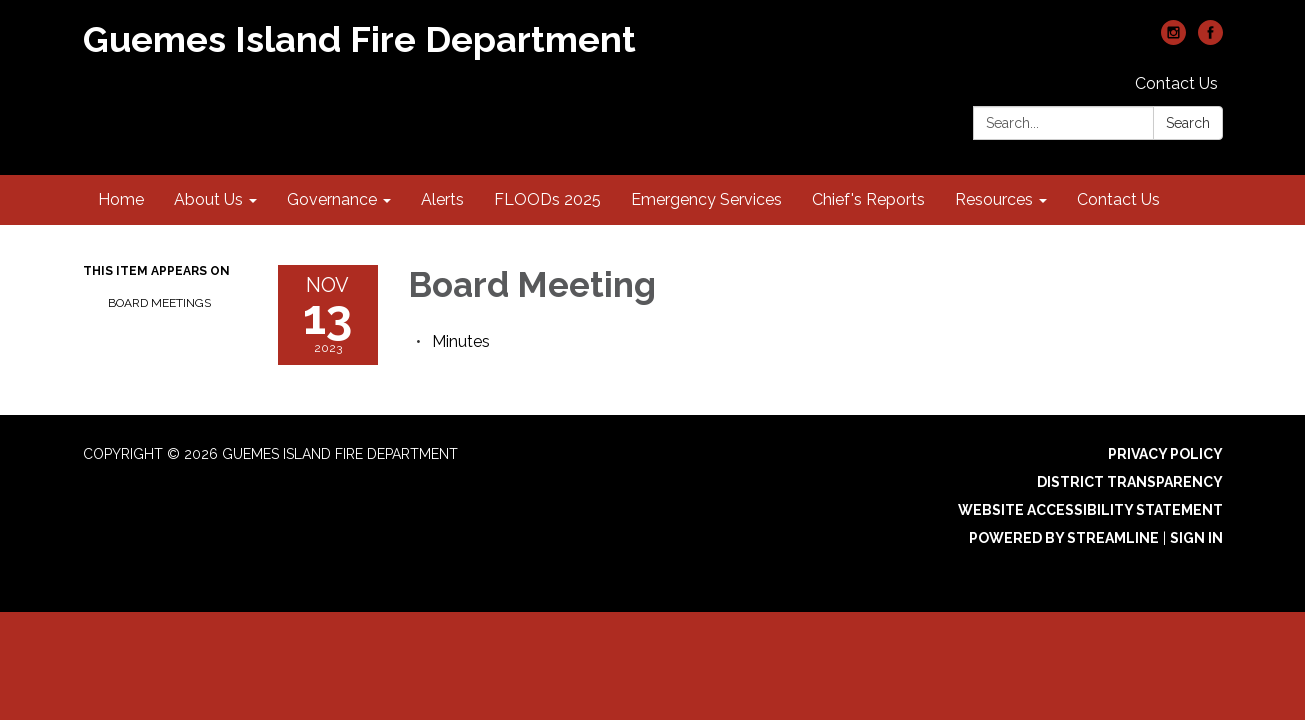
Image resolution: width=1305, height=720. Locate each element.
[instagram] (1173, 39)
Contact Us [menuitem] (1118, 199)
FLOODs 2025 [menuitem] (547, 199)
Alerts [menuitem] (442, 199)
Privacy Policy (1165, 454)
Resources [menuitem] (994, 199)
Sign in (1196, 538)
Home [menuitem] (121, 199)
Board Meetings (159, 303)
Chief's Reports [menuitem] (868, 199)
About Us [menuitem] (208, 199)
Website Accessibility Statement (1090, 510)
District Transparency (1130, 482)
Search (1188, 123)
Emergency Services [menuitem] (706, 199)
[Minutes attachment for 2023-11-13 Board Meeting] (461, 341)
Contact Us (1176, 83)
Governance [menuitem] (332, 199)
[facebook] (1210, 39)
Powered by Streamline (1064, 538)
